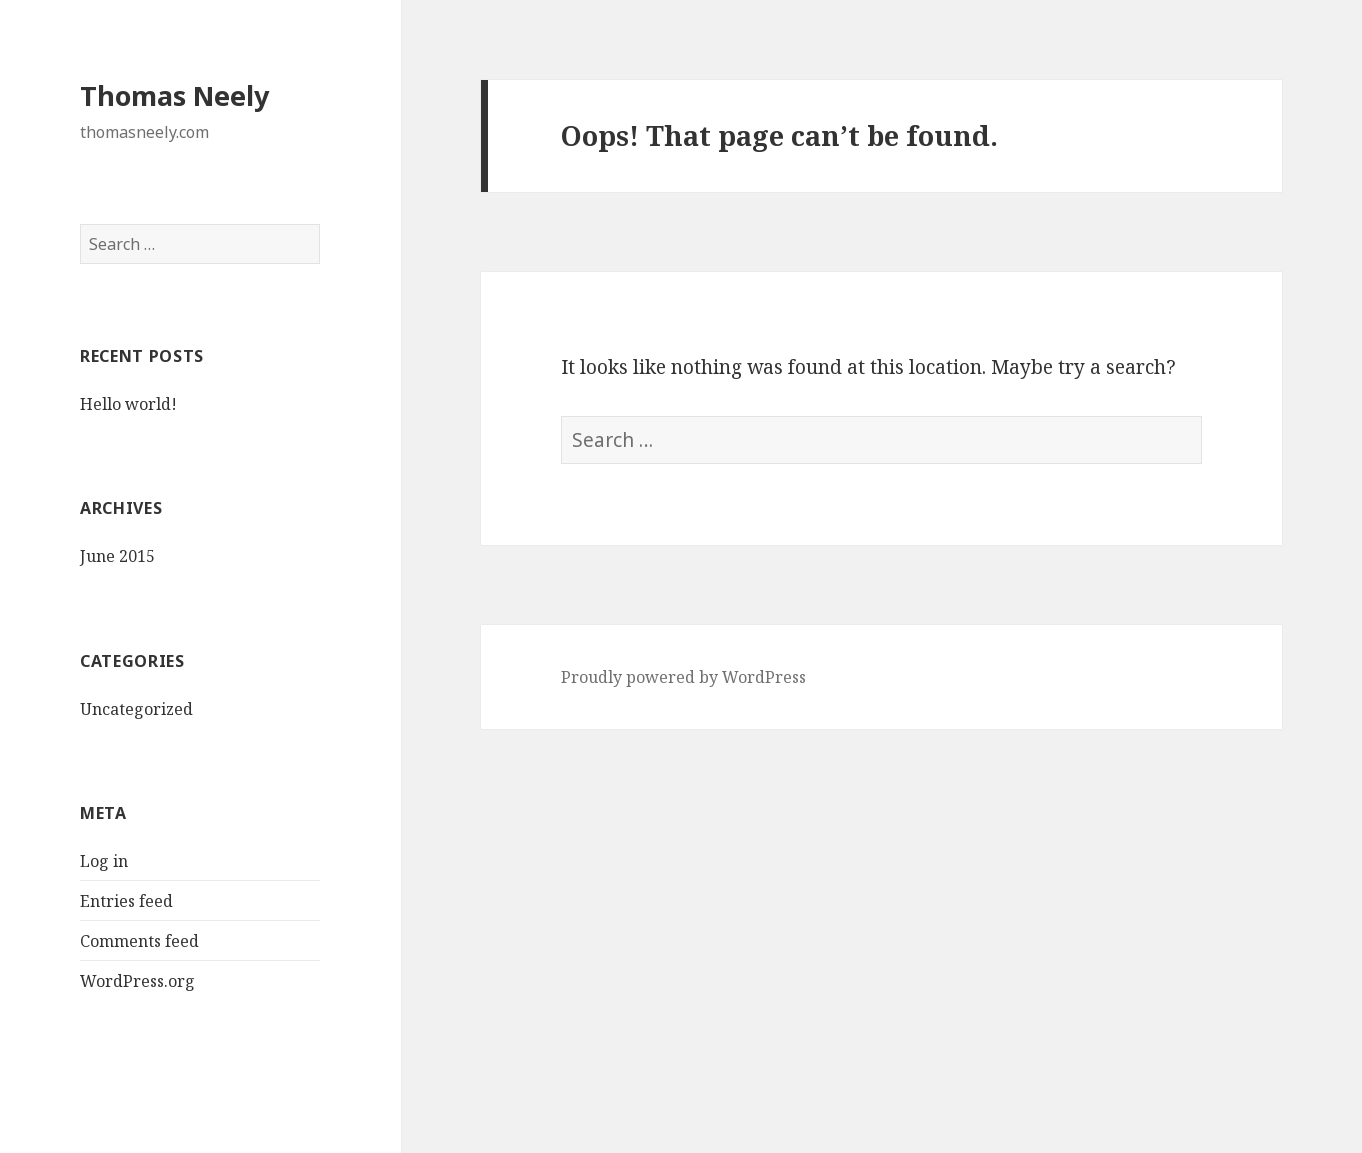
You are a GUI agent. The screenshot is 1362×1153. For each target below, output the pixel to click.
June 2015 (117, 556)
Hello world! (128, 404)
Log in (104, 861)
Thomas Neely (174, 95)
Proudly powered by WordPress (683, 677)
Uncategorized (136, 709)
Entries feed (126, 901)
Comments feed (139, 941)
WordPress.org (137, 981)
